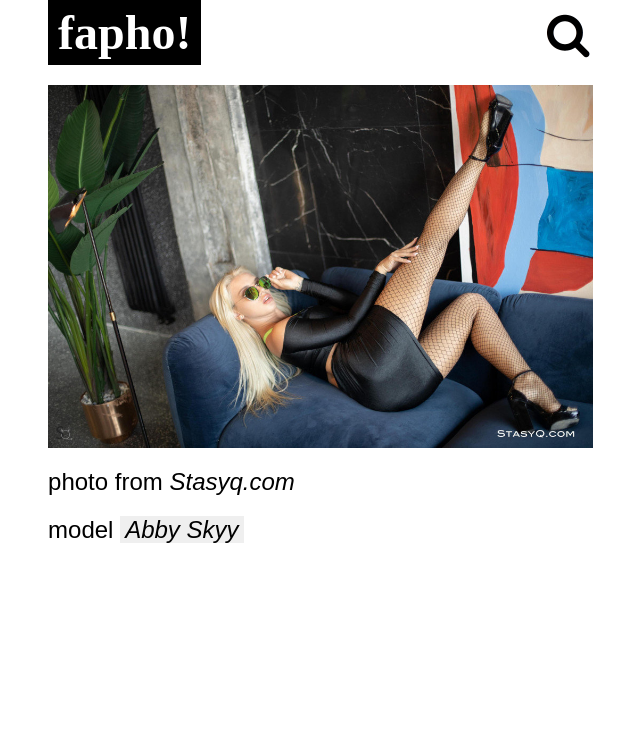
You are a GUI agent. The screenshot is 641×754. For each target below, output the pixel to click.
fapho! (124, 32)
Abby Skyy (181, 529)
